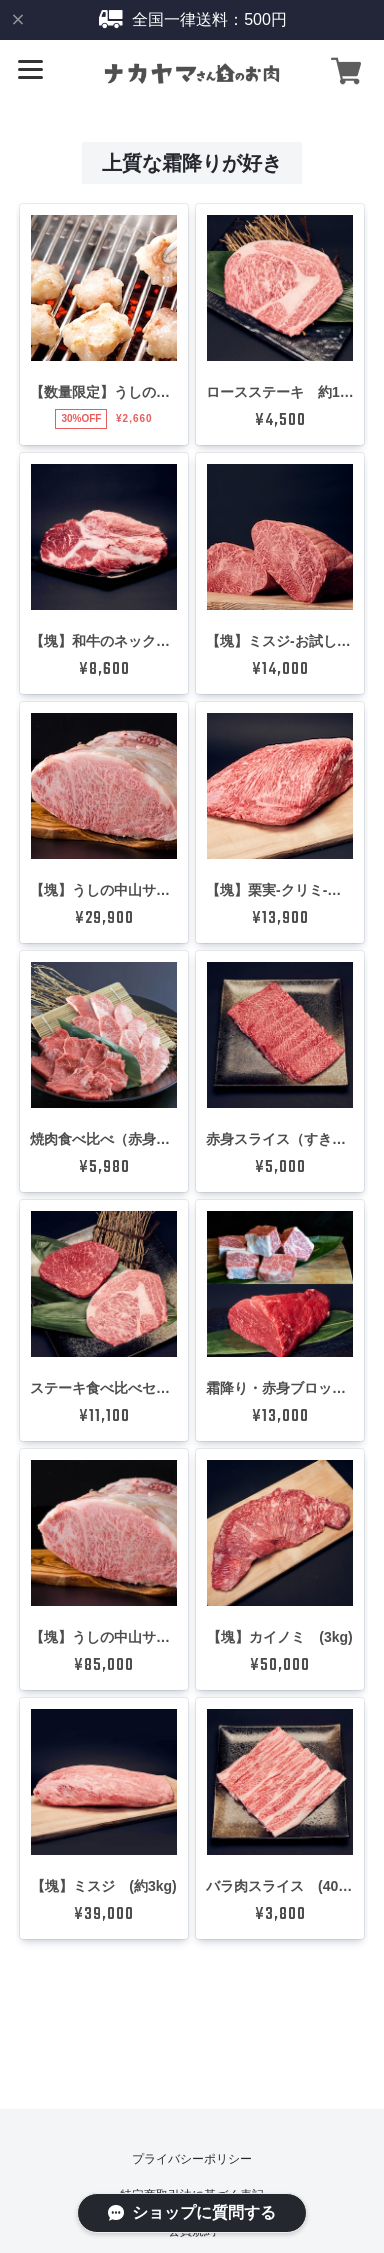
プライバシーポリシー (192, 2159)
